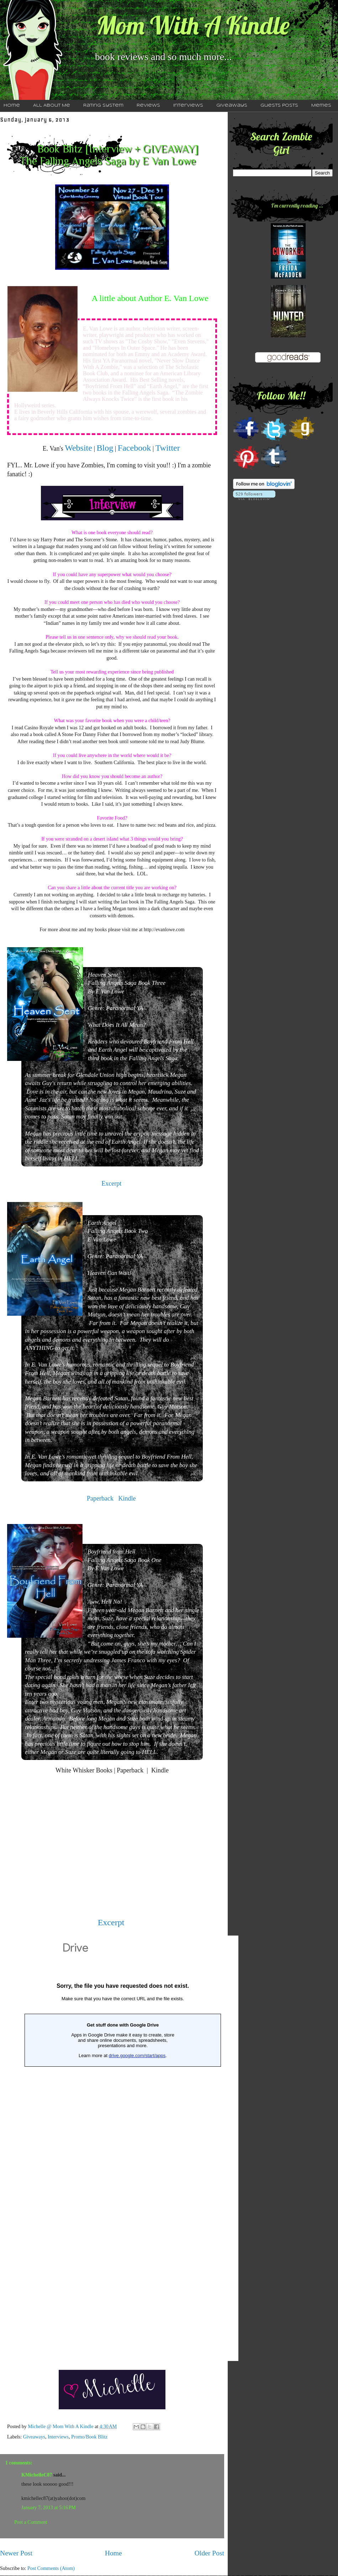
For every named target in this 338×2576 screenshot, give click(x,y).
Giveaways (231, 105)
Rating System (103, 105)
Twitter (167, 447)
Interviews (188, 105)
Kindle (127, 1498)
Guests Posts (279, 105)
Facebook (134, 447)
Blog (105, 447)
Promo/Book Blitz (89, 2437)
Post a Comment (30, 2522)
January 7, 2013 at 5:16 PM (48, 2507)
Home (113, 2553)
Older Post (209, 2553)
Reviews (148, 105)
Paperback (101, 1498)
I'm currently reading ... (297, 205)
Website (78, 447)
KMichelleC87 (36, 2475)
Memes (321, 105)
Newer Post (16, 2553)
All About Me (51, 105)
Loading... (122, 2148)
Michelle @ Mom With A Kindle (61, 2426)
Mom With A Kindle (193, 25)
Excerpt (111, 1183)
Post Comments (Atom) (51, 2568)
